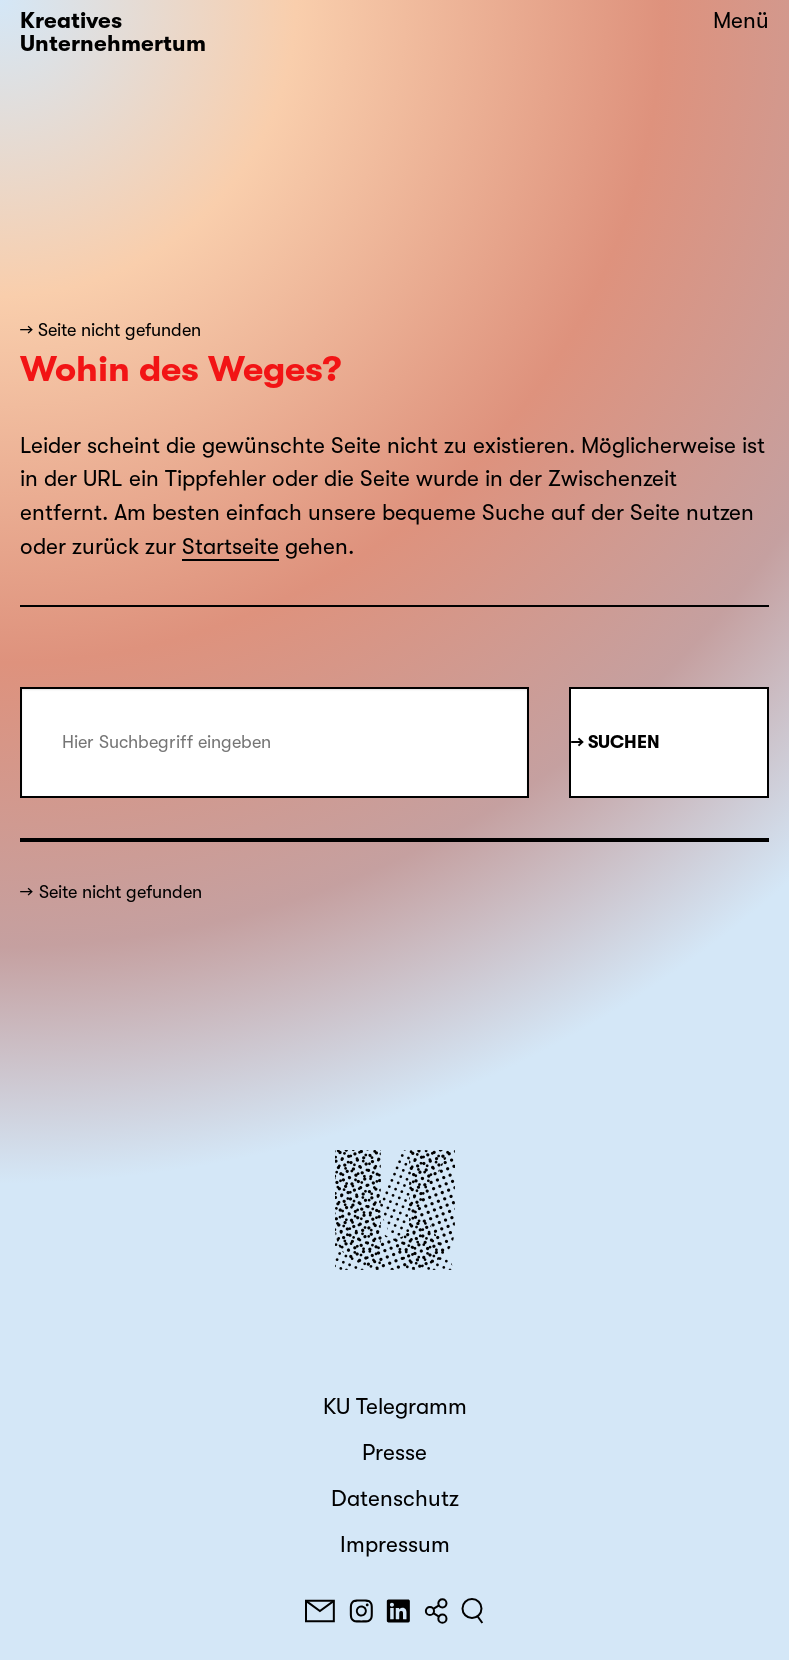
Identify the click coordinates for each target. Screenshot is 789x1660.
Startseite (230, 547)
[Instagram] (361, 1611)
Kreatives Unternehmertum (113, 32)
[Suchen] (472, 1611)
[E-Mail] (320, 1611)
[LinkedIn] (398, 1611)
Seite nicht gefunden (120, 892)
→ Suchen (615, 742)
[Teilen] (436, 1611)
